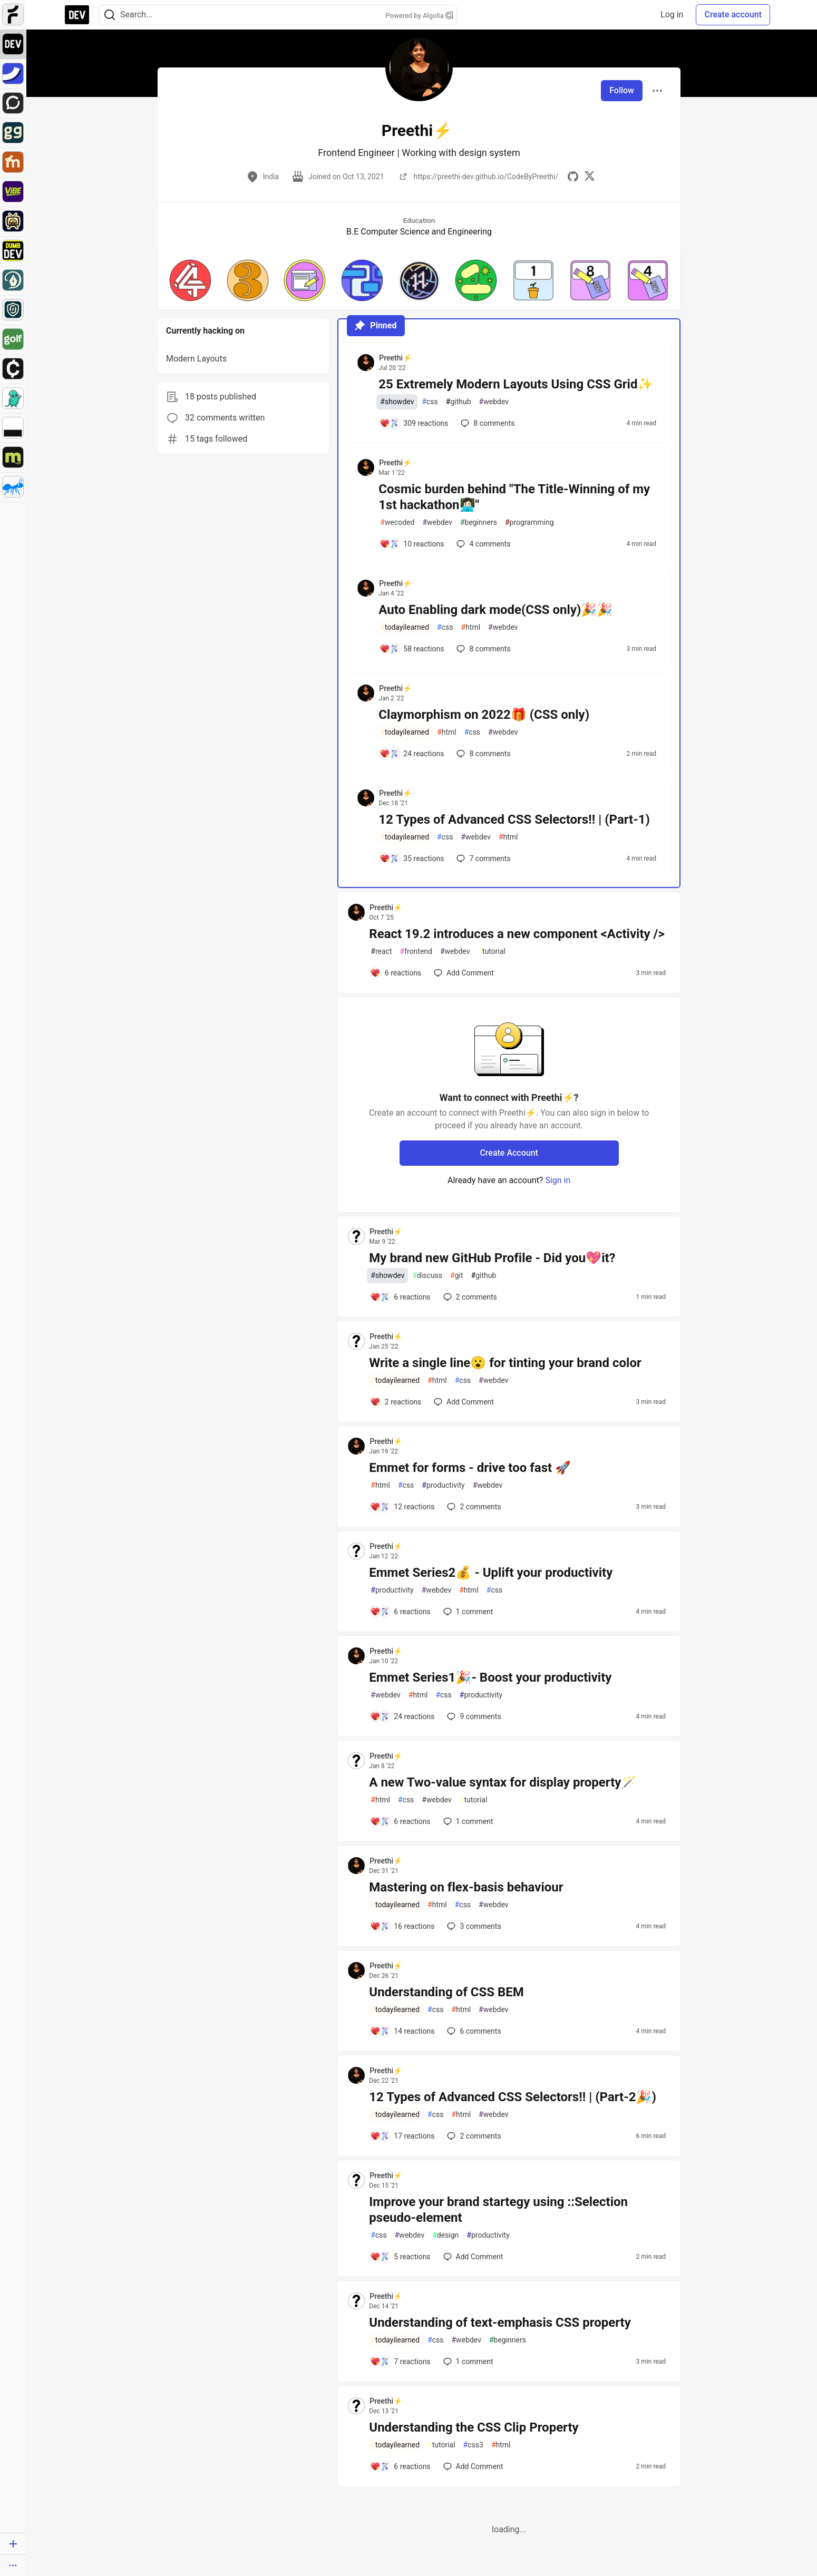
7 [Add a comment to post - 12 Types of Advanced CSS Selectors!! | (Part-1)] (482, 858)
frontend (416, 951)
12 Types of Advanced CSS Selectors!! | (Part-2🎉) (512, 2097)
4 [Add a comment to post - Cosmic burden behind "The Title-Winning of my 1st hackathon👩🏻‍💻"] (482, 544)
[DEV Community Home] (77, 14)
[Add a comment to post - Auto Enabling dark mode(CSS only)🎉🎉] (411, 648)
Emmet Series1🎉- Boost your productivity (490, 1677)
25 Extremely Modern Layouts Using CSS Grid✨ (515, 384)
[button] (190, 280)
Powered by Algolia (419, 15)
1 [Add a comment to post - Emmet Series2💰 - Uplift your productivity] (467, 1611)
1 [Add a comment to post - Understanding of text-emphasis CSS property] (467, 2361)
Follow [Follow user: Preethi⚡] (621, 90)
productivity (443, 1485)
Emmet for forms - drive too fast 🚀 (470, 1467)
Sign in (557, 1180)
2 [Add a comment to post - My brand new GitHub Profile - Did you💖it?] (469, 1297)
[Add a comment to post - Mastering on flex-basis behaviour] (402, 1926)
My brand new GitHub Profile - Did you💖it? (492, 1258)
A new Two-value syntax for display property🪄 (503, 1782)
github (458, 401)
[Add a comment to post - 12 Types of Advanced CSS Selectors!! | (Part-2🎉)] (402, 2135)
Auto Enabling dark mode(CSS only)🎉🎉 (495, 609)
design (445, 2235)
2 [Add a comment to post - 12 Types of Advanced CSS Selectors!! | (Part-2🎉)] (473, 2136)
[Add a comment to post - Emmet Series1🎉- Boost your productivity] (402, 1716)
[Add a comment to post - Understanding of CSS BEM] (402, 2031)
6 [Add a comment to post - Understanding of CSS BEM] (473, 2031)
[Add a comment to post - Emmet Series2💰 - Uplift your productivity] (400, 1611)
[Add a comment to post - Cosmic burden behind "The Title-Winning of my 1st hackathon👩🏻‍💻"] (411, 543)
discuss (427, 1275)
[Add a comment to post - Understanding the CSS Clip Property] (400, 2466)
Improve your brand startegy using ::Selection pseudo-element (498, 2209)
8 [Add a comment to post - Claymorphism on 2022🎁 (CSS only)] (482, 753)
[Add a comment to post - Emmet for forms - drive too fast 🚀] (402, 1506)
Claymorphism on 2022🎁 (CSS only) (483, 714)
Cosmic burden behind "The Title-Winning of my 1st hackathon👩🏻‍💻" (514, 497)
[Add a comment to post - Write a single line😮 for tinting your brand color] (395, 1401)
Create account (733, 14)
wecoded (397, 522)
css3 (473, 2445)
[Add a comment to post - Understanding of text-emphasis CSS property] (400, 2361)
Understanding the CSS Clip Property (473, 2427)
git (456, 1275)
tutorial (491, 951)
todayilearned (404, 627)
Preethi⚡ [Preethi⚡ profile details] (395, 358)
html (470, 627)
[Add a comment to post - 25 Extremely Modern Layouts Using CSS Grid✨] (413, 423)
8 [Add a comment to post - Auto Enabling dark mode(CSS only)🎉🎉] (482, 648)
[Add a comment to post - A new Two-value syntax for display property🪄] (400, 1821)
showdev (397, 401)
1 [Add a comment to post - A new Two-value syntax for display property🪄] (467, 1821)
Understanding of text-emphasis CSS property (500, 2322)
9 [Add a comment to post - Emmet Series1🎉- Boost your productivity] (473, 1716)
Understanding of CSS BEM (446, 1992)
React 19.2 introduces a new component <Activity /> (517, 933)
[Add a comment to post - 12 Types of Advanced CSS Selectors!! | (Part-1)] (411, 858)
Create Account (509, 1153)
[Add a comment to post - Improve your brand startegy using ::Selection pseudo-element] (400, 2256)
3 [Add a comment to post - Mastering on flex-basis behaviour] (473, 1926)
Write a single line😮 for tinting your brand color (505, 1362)
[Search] (109, 15)
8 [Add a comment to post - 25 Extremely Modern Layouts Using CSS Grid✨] (486, 423)
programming (529, 522)
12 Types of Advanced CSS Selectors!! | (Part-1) (514, 819)
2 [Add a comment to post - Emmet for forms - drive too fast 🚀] (473, 1506)
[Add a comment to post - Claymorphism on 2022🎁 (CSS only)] (411, 753)
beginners (478, 522)
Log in (671, 14)
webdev (494, 401)
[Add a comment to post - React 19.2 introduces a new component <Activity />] (395, 972)
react (381, 951)
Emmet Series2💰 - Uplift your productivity (490, 1572)
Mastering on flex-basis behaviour (466, 1887)
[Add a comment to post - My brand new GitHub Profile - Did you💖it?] (400, 1296)
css (429, 401)
